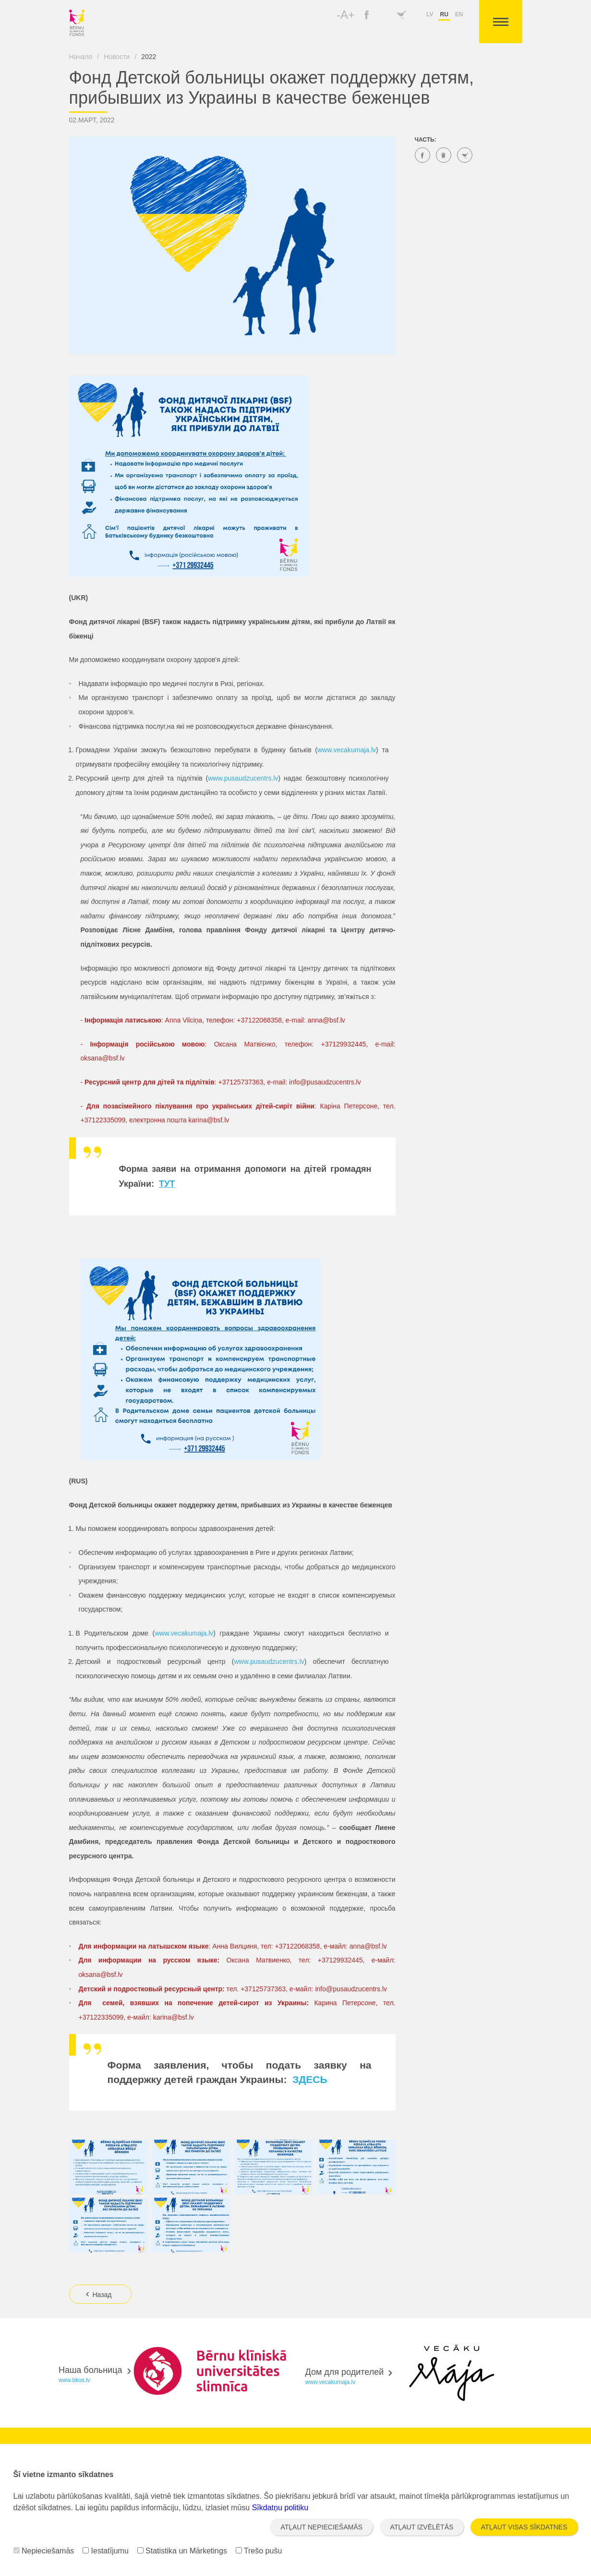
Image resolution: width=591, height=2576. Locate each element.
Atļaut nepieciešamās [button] (321, 2527)
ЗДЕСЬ (308, 2079)
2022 (148, 56)
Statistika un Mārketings (182, 2551)
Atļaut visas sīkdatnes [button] (524, 2527)
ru (444, 14)
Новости (117, 56)
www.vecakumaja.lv (346, 750)
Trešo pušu (259, 2551)
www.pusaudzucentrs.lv (243, 778)
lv (429, 14)
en (459, 14)
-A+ (346, 14)
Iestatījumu (106, 2551)
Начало (81, 56)
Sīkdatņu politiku (280, 2508)
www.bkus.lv (74, 2380)
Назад (98, 2295)
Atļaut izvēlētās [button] (422, 2527)
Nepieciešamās (43, 2551)
